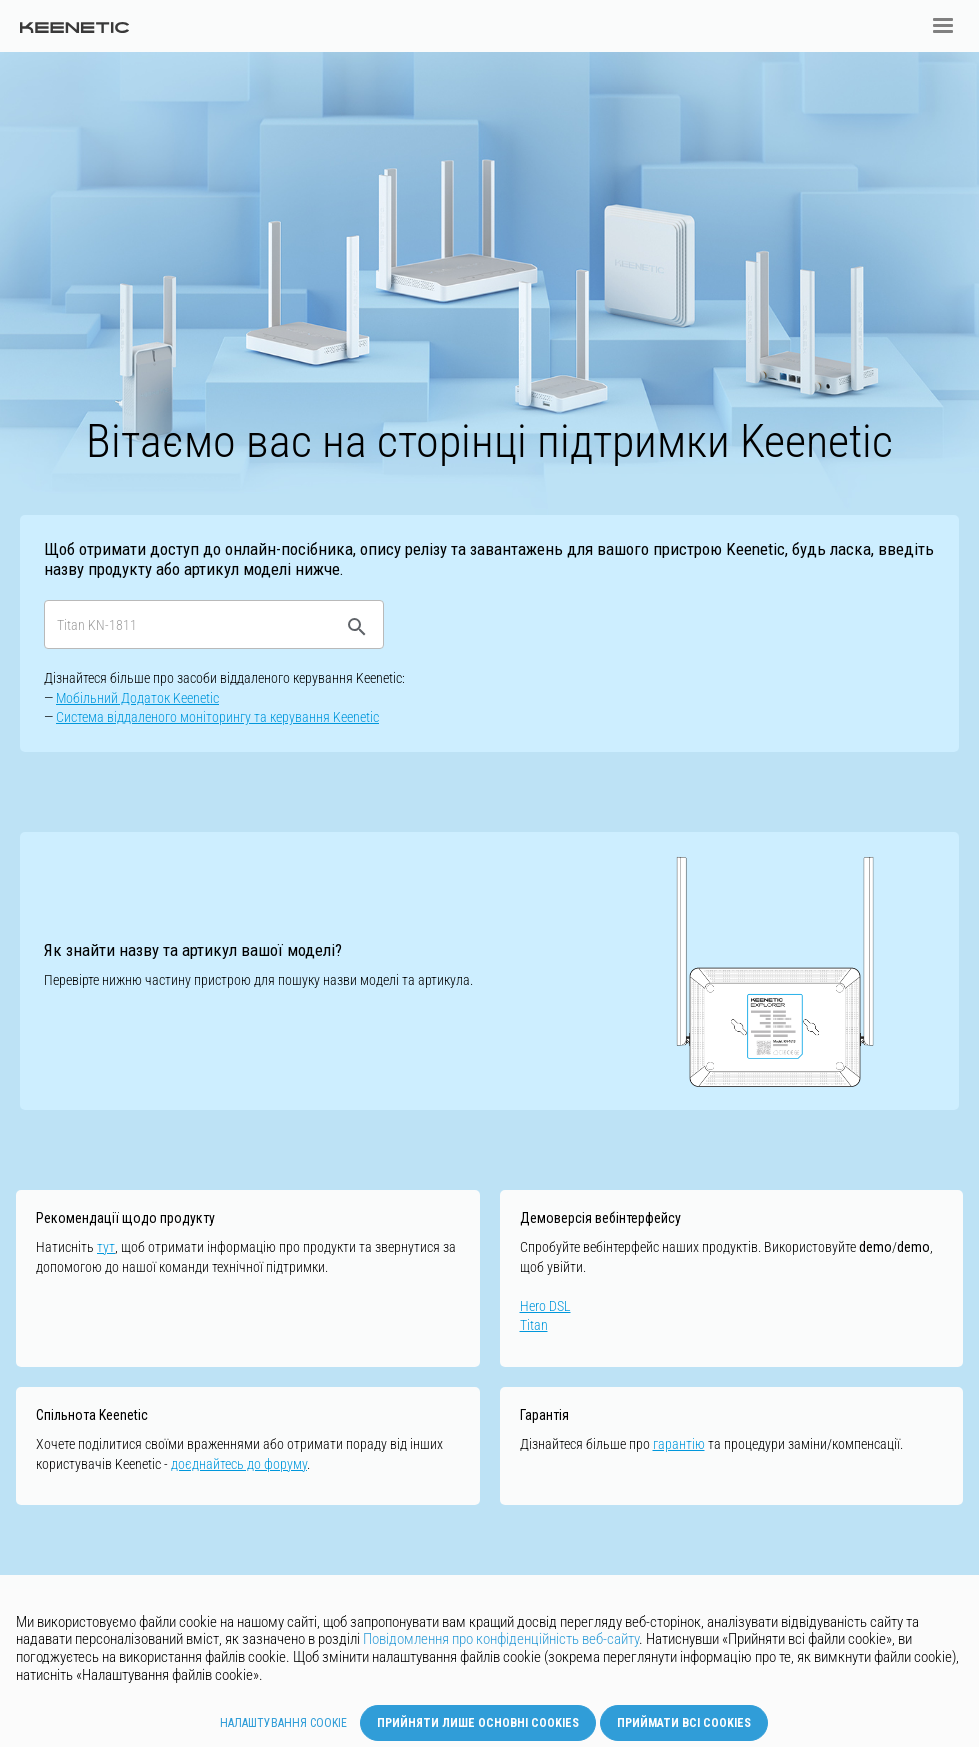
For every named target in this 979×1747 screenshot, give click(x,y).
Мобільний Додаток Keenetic (137, 698)
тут (106, 1247)
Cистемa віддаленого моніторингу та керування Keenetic (217, 717)
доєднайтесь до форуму (239, 1464)
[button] (943, 26)
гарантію (679, 1444)
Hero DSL (545, 1306)
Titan (534, 1325)
